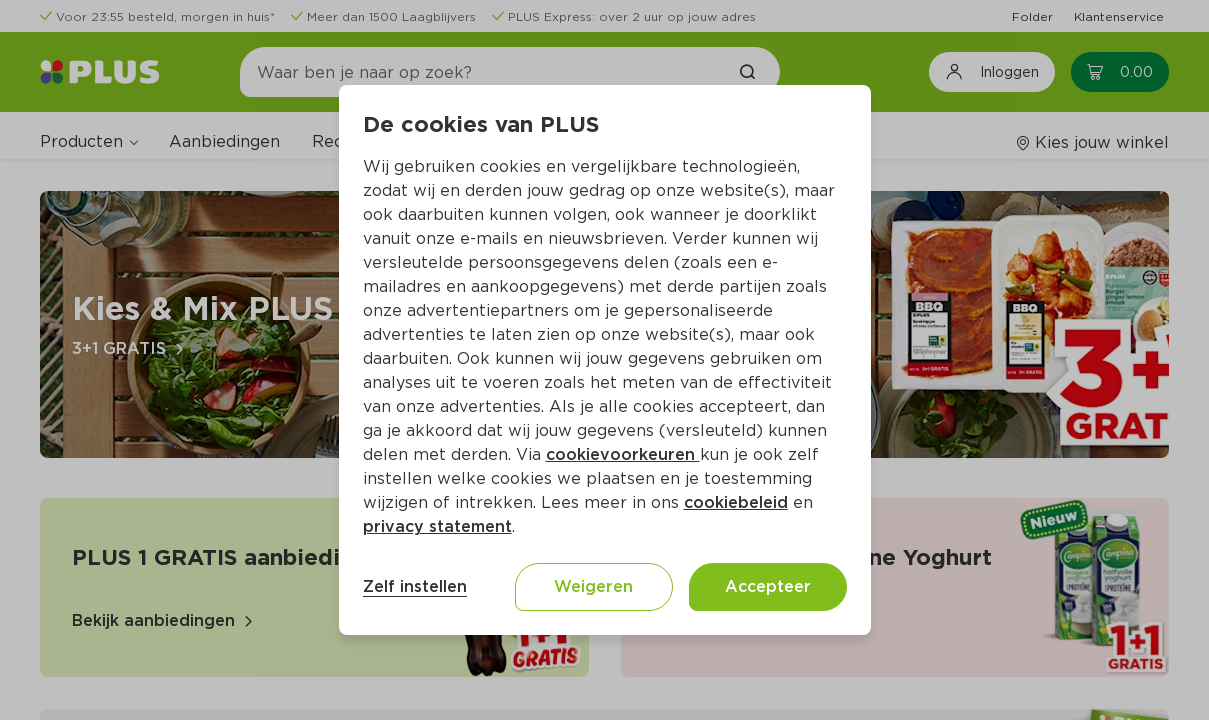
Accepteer (768, 586)
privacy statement (437, 526)
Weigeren (593, 586)
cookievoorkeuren (623, 454)
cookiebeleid (736, 502)
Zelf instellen (415, 586)
